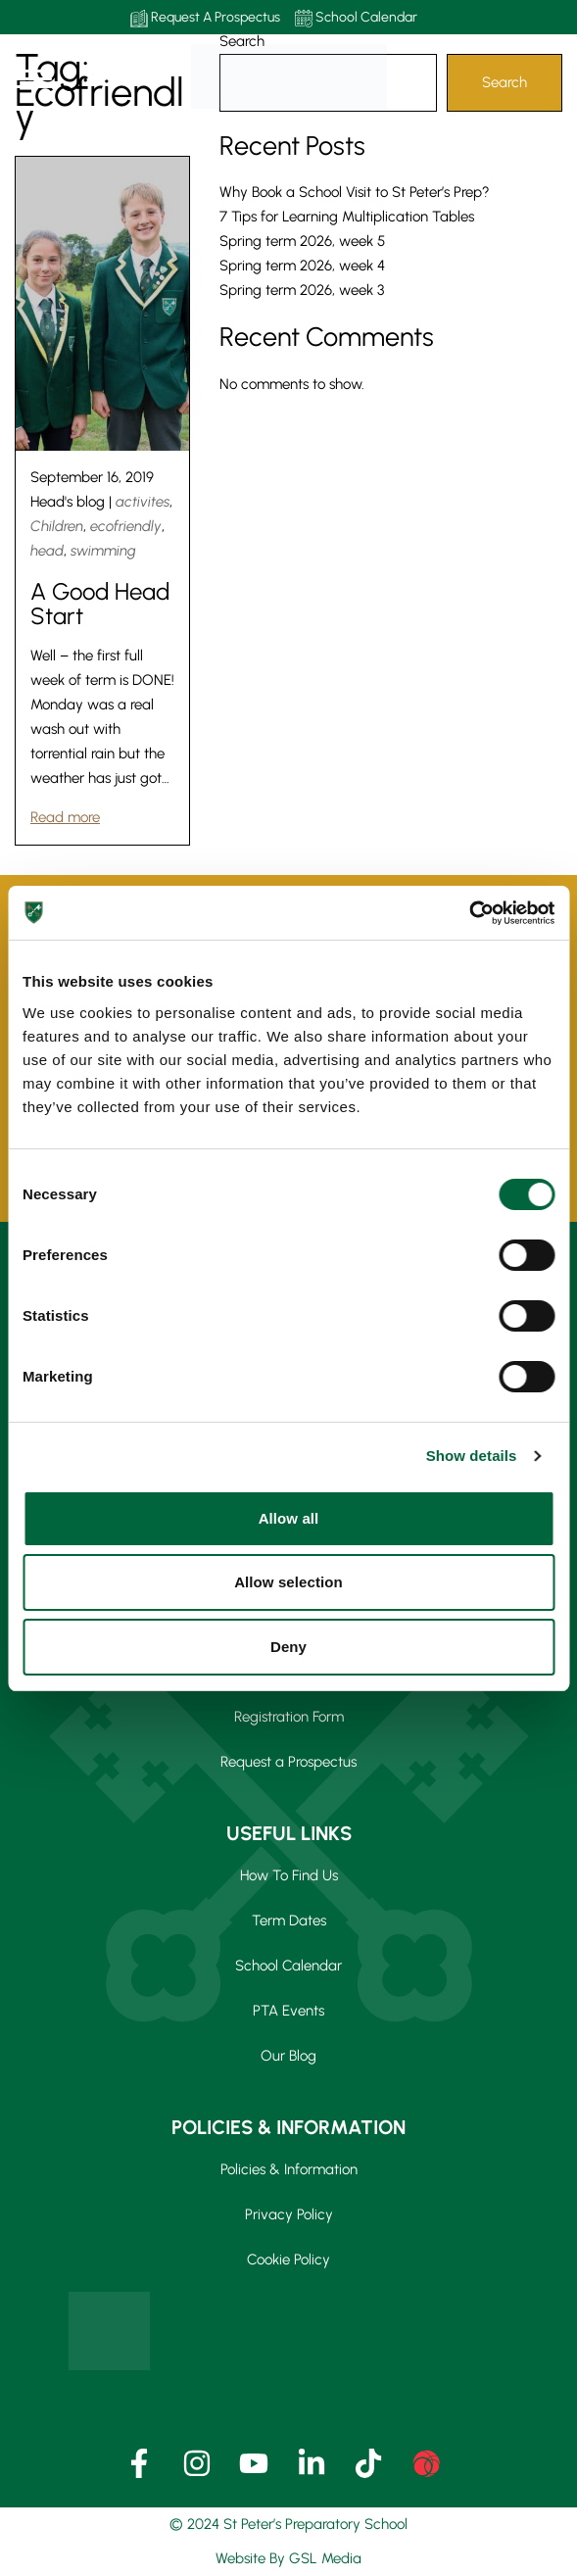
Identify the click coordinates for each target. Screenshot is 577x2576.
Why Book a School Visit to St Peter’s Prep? (354, 192)
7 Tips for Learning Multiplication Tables (346, 216)
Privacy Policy (289, 2214)
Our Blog (288, 2056)
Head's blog (67, 501)
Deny (288, 1646)
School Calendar (356, 18)
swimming (103, 550)
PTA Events (288, 2010)
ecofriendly (126, 526)
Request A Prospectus (205, 18)
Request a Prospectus (288, 1762)
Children (56, 526)
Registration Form (289, 1716)
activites (142, 501)
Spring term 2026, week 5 (302, 241)
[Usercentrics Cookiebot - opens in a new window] (468, 913)
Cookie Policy (288, 2259)
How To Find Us (289, 1875)
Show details (471, 1455)
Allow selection (288, 1582)
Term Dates (289, 1920)
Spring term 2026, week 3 (301, 290)
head (47, 550)
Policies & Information (289, 2169)
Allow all (289, 1518)
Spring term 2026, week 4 (302, 265)
